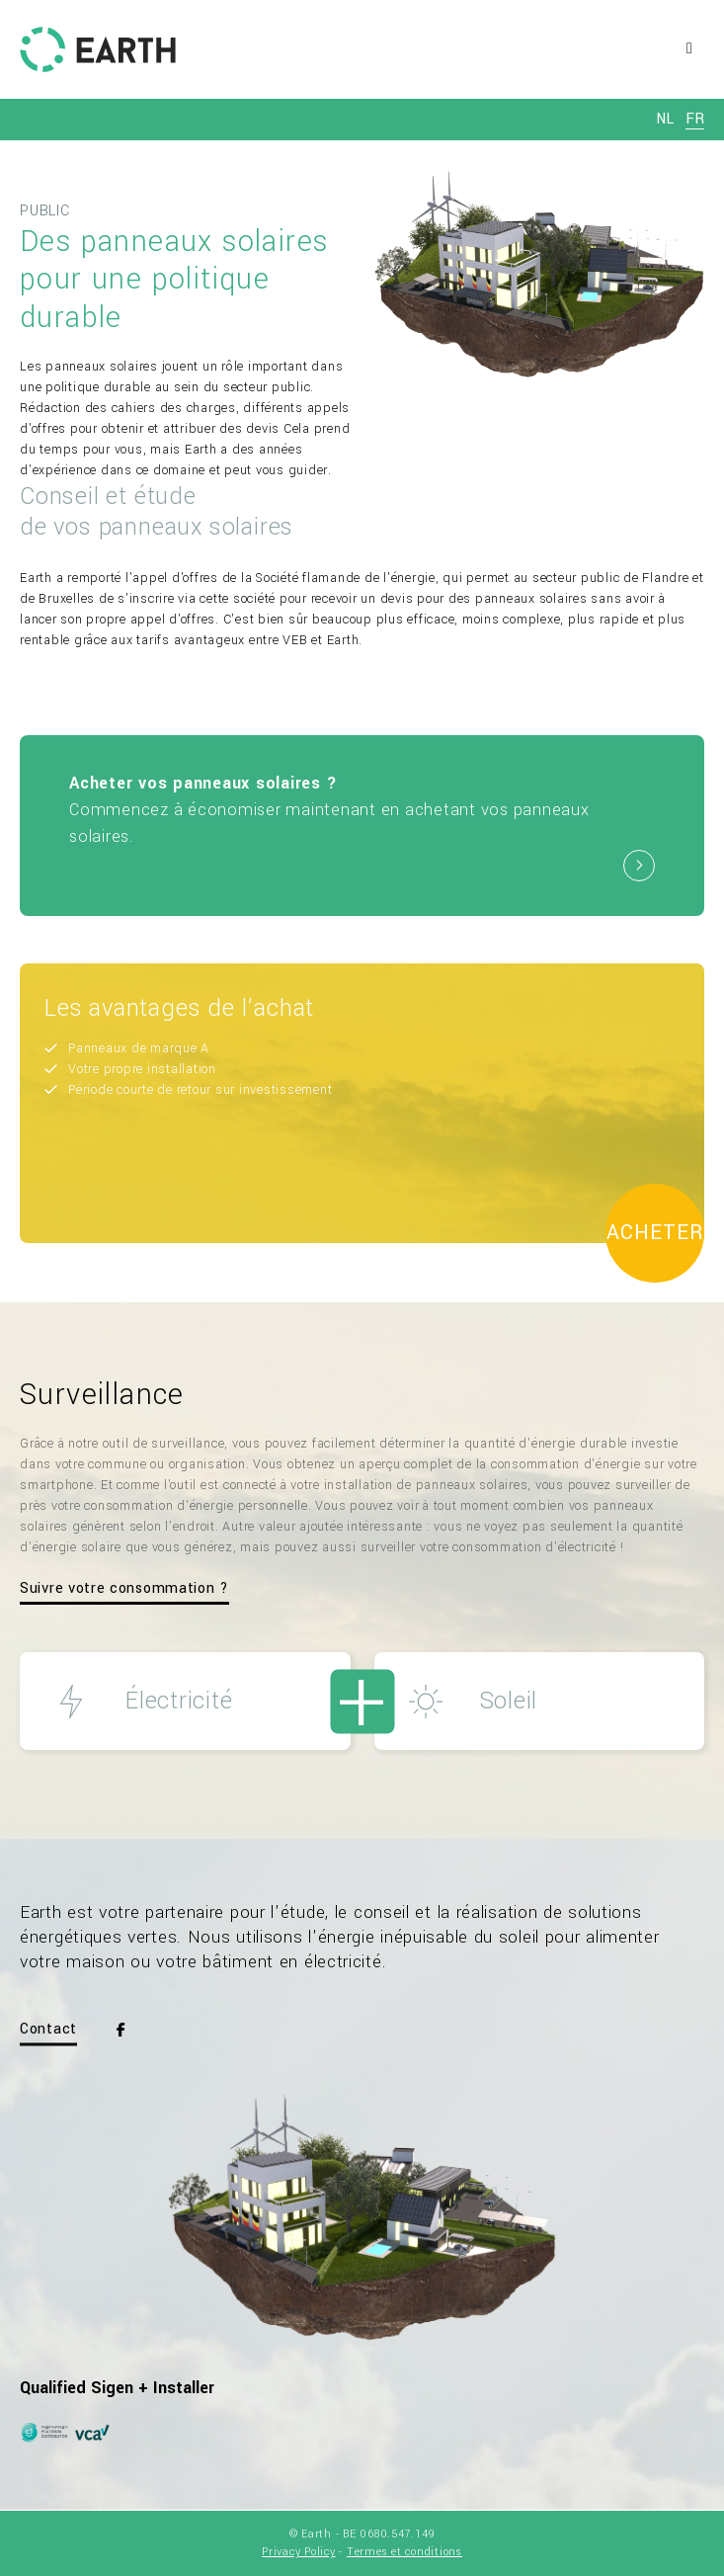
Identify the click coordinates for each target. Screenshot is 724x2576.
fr (694, 119)
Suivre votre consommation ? (124, 1588)
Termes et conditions (404, 2551)
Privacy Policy (299, 2551)
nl (665, 119)
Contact (48, 2030)
